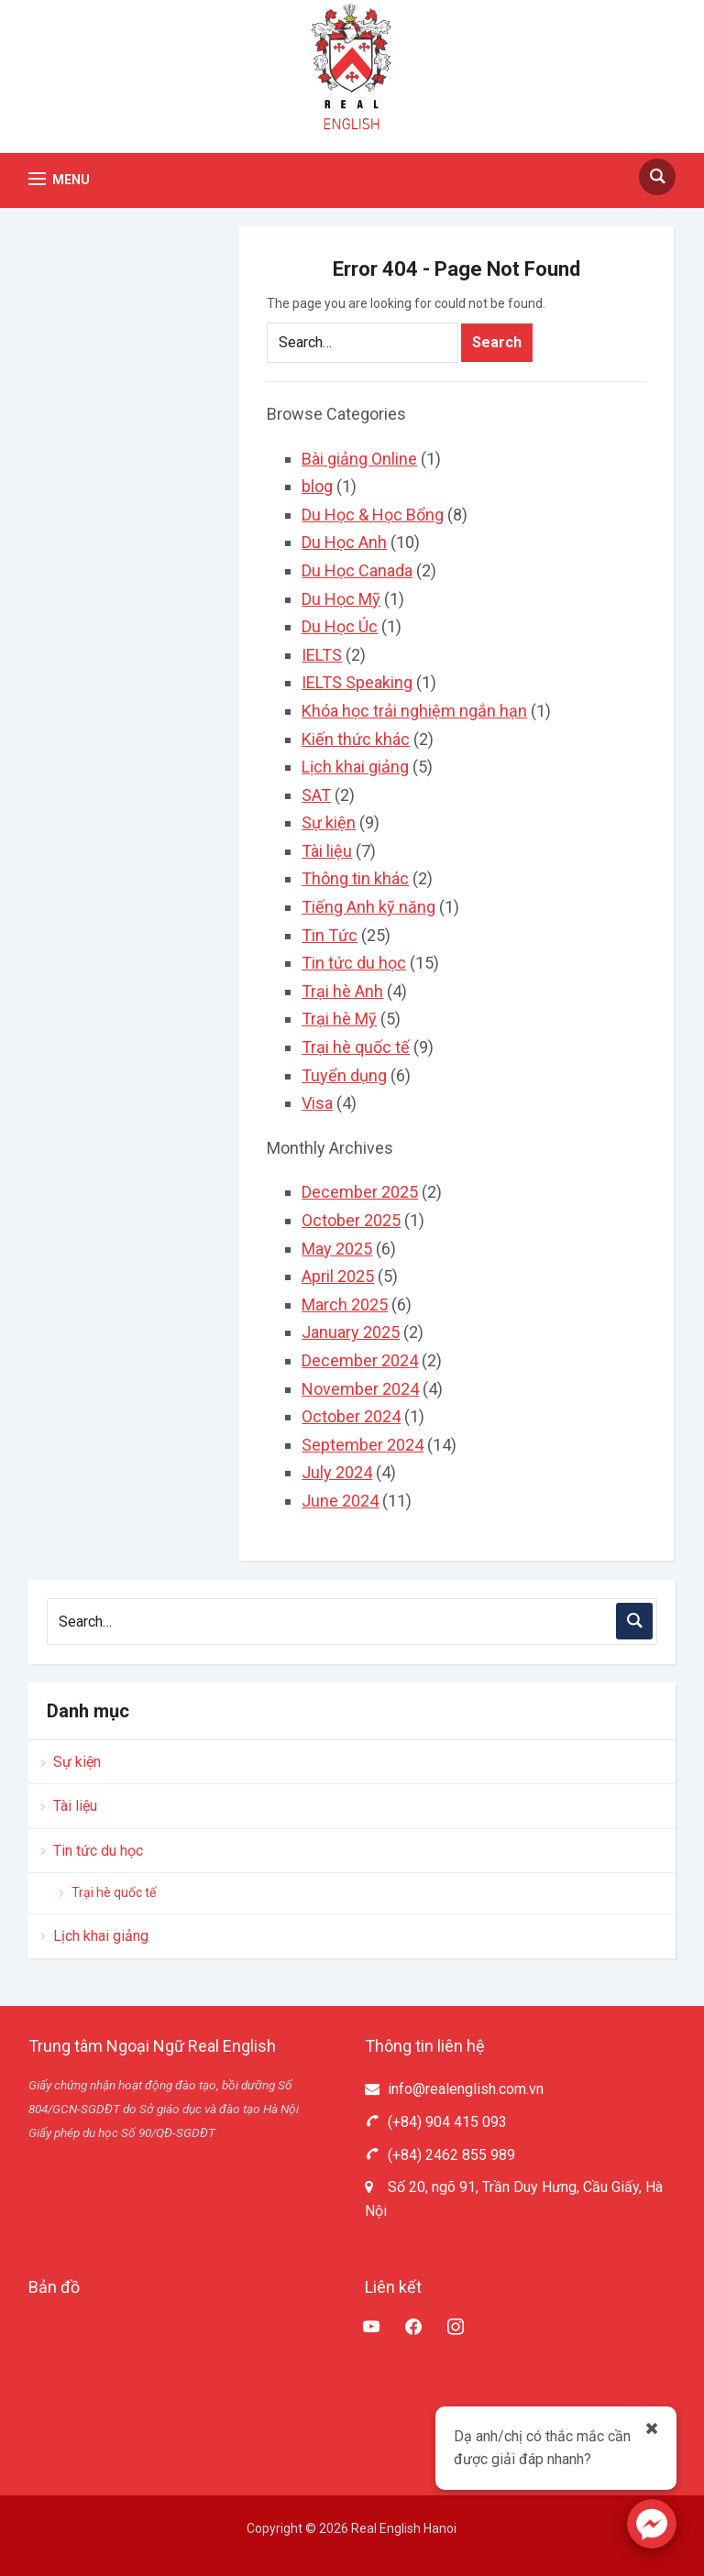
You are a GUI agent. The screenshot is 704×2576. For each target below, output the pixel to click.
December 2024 (360, 1360)
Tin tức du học (354, 962)
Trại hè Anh (342, 991)
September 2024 (363, 1444)
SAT (316, 795)
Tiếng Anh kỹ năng (368, 906)
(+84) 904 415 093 (436, 2122)
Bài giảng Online (359, 458)
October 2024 (351, 1416)
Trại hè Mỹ (339, 1018)
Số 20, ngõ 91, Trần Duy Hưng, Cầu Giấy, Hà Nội (514, 2199)
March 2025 (345, 1304)
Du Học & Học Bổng (373, 514)
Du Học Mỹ (341, 598)
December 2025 (360, 1191)
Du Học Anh (344, 542)
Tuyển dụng (344, 1075)
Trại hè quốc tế (356, 1047)
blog (317, 486)
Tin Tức (330, 935)
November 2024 (360, 1388)
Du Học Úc (340, 626)
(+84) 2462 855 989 (440, 2155)
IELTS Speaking (357, 682)
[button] (59, 179)
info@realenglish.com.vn (454, 2089)
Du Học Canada (357, 570)
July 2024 (337, 1472)
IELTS (322, 654)
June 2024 (340, 1500)
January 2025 (351, 1332)
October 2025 (351, 1220)
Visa (317, 1103)
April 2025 (338, 1276)
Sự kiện (329, 822)
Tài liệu (327, 850)
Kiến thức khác (356, 739)
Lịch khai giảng (355, 766)
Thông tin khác (355, 878)
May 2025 (337, 1248)
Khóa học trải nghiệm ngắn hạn (414, 710)
